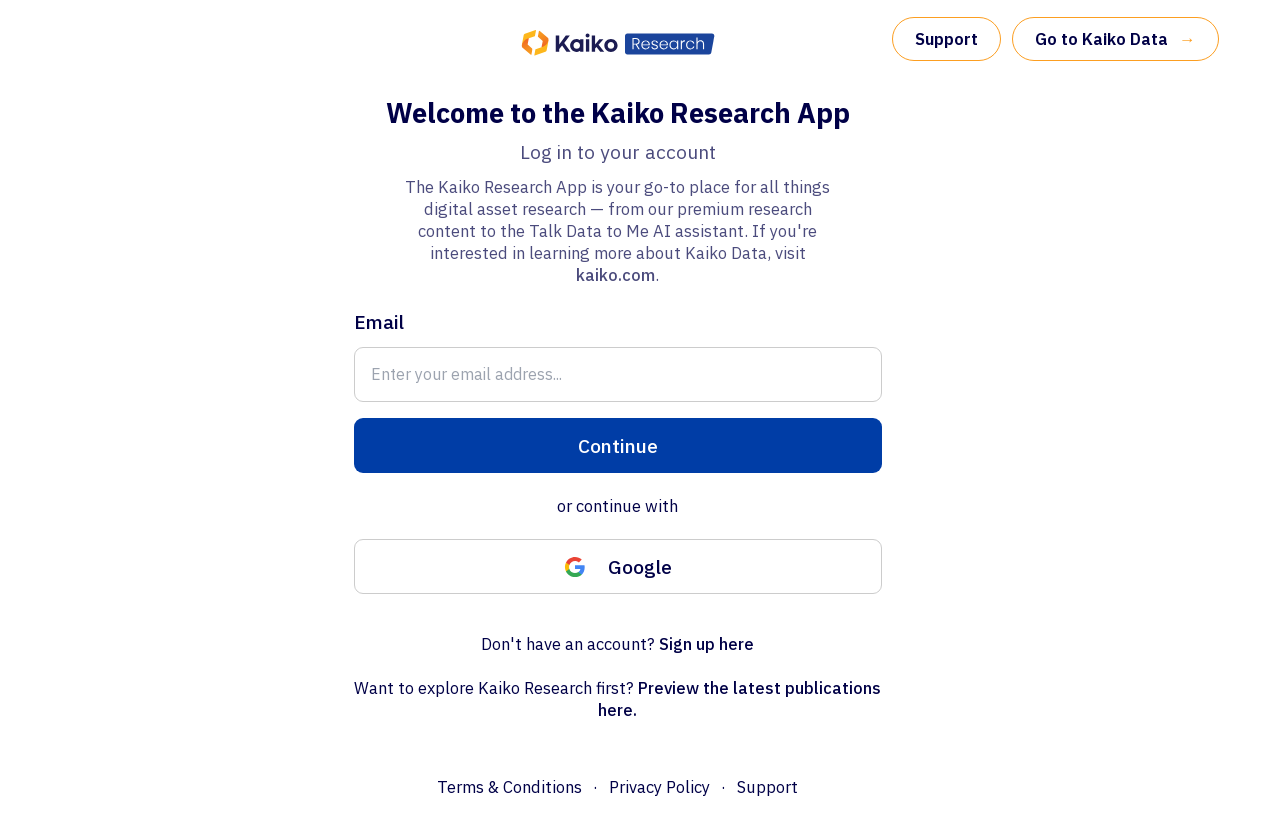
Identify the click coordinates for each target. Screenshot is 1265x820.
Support (946, 39)
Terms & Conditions (509, 787)
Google (618, 566)
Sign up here (706, 644)
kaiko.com (615, 275)
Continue (618, 445)
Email (379, 321)
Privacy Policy (659, 787)
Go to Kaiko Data (1115, 39)
